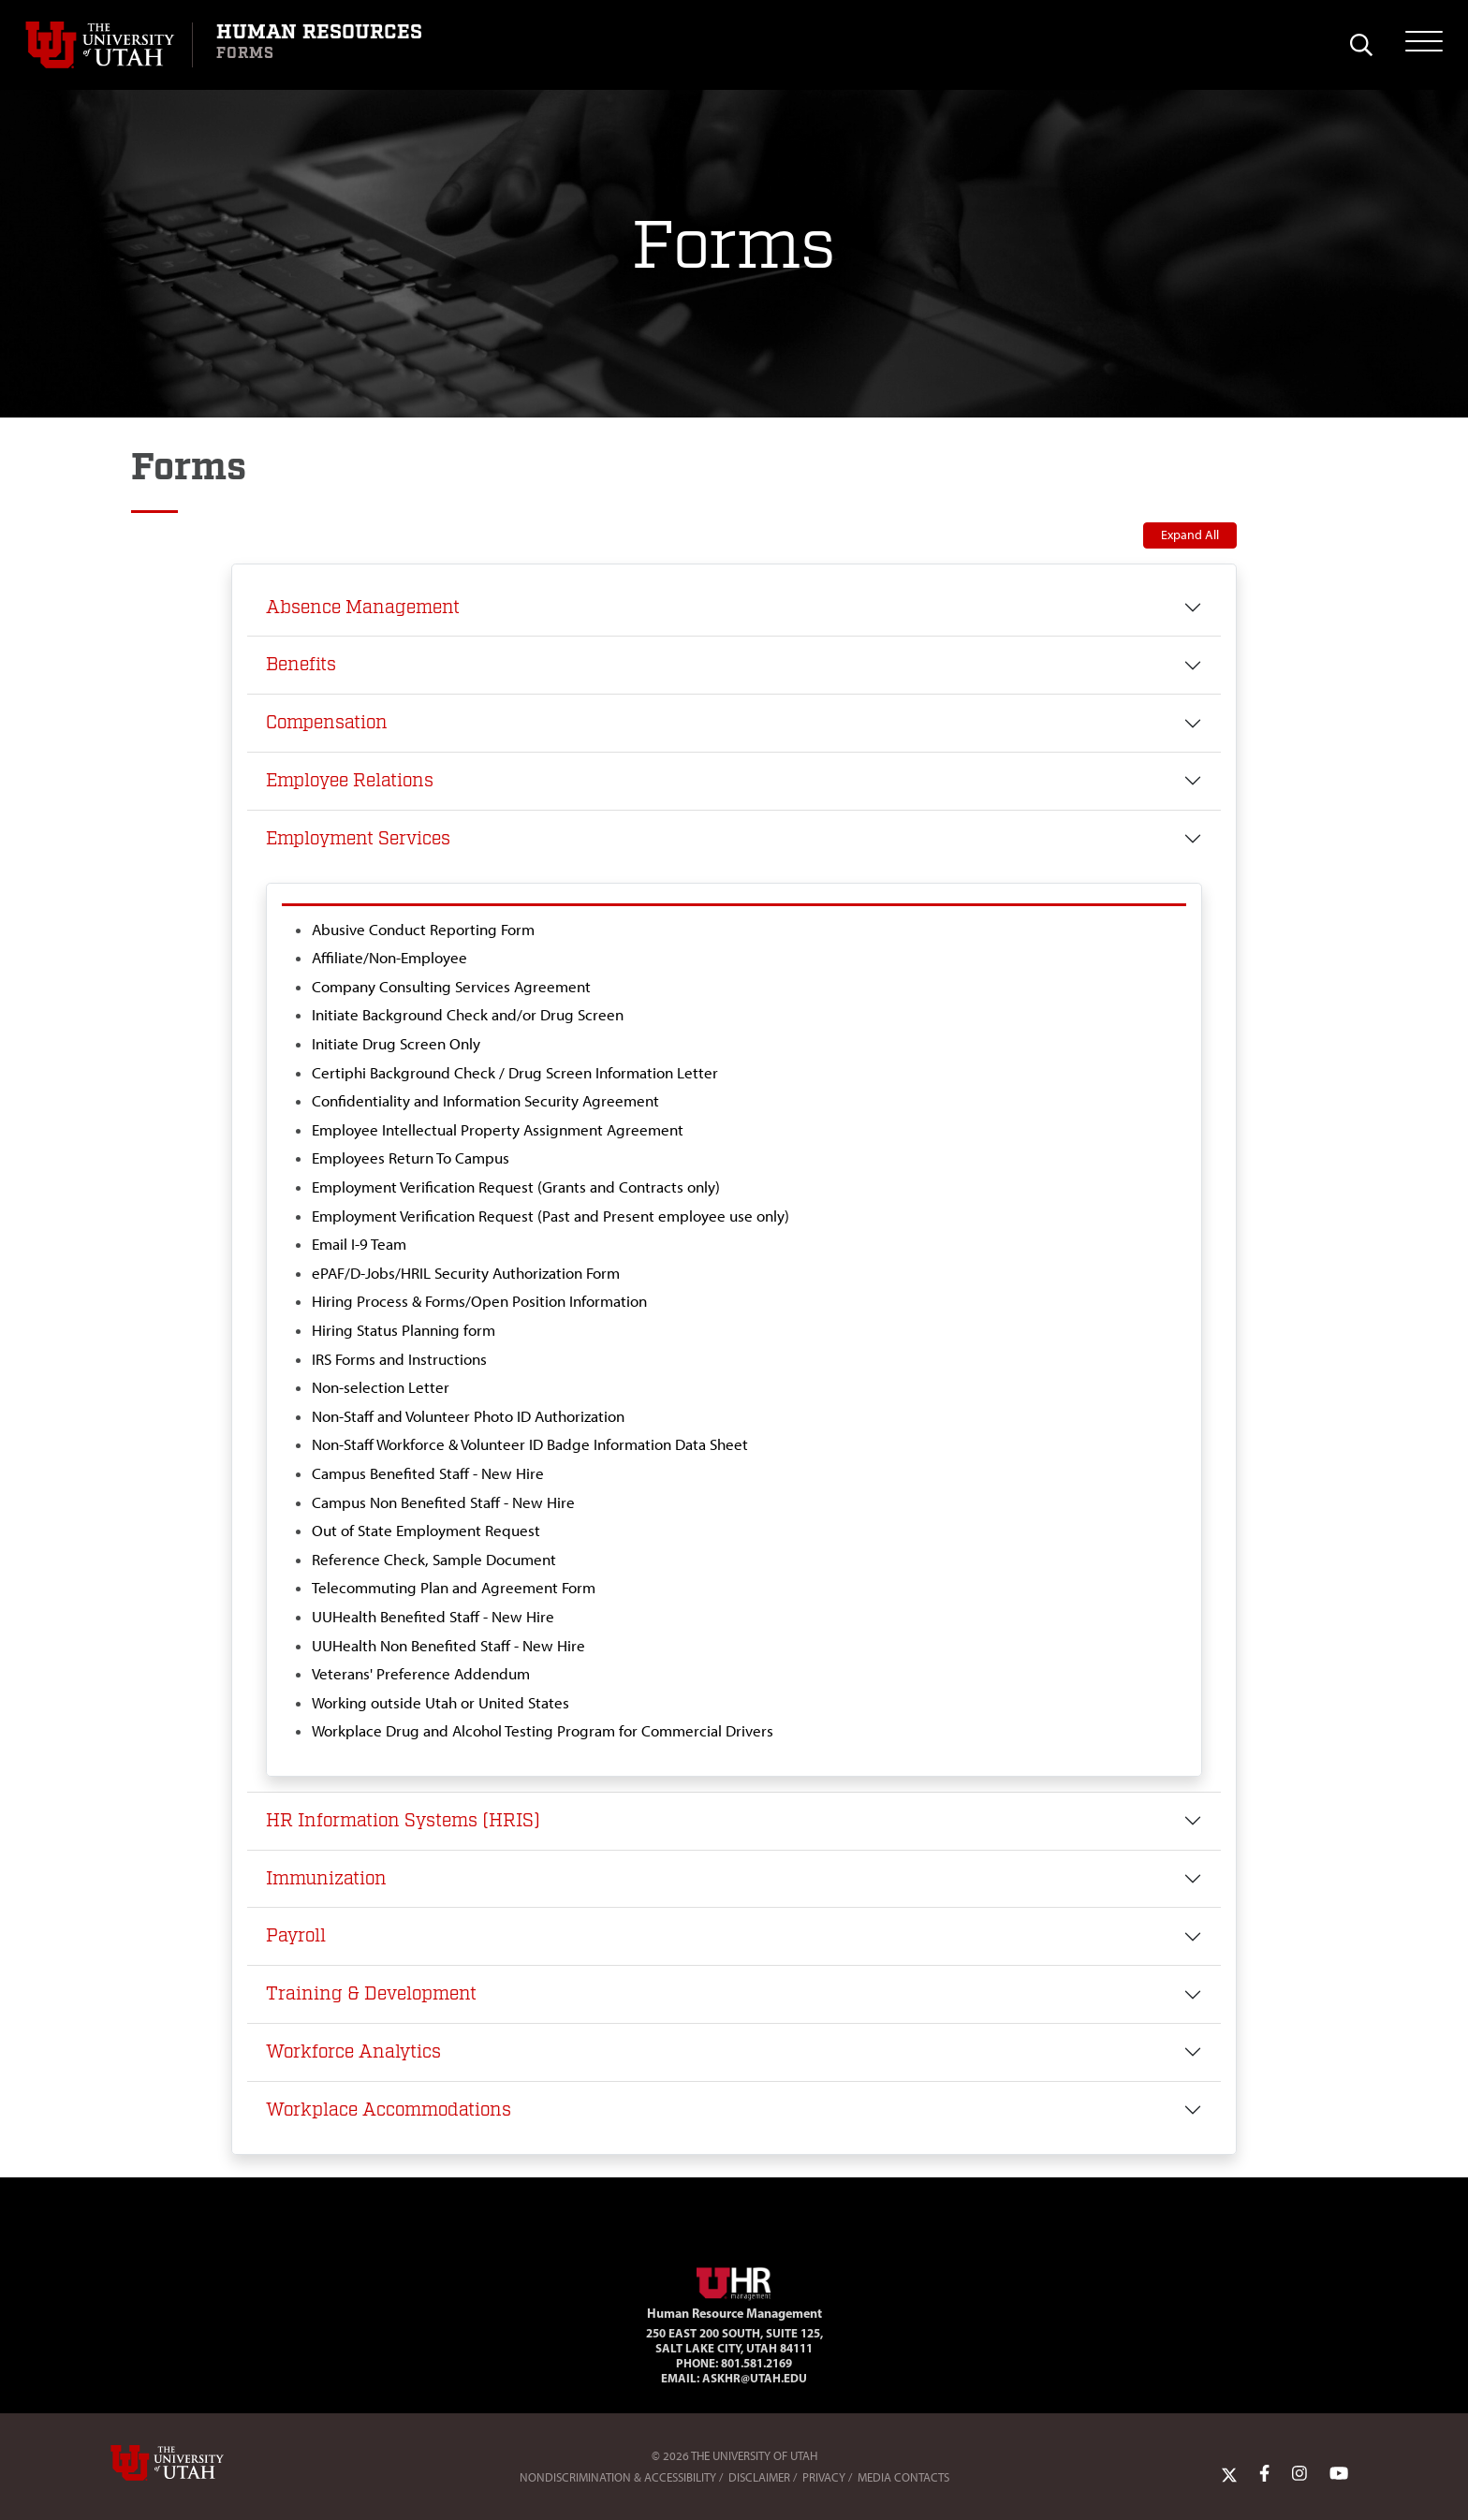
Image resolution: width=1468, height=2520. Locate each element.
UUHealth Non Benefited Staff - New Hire (448, 1645)
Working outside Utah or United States (440, 1702)
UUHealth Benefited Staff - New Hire (433, 1616)
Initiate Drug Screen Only (396, 1043)
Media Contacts (903, 2477)
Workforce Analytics (353, 2052)
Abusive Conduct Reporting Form (423, 929)
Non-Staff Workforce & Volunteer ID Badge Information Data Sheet (530, 1444)
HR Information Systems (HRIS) (403, 1820)
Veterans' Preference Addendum (421, 1673)
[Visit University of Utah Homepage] (108, 45)
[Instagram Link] (1299, 2473)
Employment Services (358, 839)
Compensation (327, 722)
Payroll (296, 1936)
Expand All (1190, 534)
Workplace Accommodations (388, 2110)
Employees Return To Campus (410, 1158)
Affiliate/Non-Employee (389, 957)
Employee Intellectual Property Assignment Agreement (497, 1130)
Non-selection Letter (380, 1387)
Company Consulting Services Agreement (451, 986)
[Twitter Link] (1229, 2473)
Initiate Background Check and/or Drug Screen (468, 1014)
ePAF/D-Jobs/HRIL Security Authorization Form (466, 1273)
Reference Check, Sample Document (434, 1559)
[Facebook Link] (1264, 2473)
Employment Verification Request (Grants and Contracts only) (516, 1187)
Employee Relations (349, 780)
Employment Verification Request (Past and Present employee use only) (550, 1216)
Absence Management (363, 607)
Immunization (326, 1879)
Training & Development (371, 1994)
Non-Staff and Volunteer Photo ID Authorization (468, 1416)
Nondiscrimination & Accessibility (618, 2477)
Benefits (301, 664)
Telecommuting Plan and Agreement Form (453, 1587)
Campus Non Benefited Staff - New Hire (443, 1502)
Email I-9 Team (359, 1244)
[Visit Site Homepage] (734, 2280)
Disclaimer (759, 2477)
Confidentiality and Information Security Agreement (485, 1101)
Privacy (823, 2477)
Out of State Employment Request (426, 1530)
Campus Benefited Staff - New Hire (428, 1473)
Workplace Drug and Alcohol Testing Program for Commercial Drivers (542, 1731)
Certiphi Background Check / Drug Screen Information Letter (515, 1072)
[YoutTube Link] (1338, 2473)
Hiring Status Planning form (403, 1330)
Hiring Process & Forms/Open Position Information (479, 1301)
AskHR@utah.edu (754, 2377)
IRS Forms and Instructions (399, 1359)
